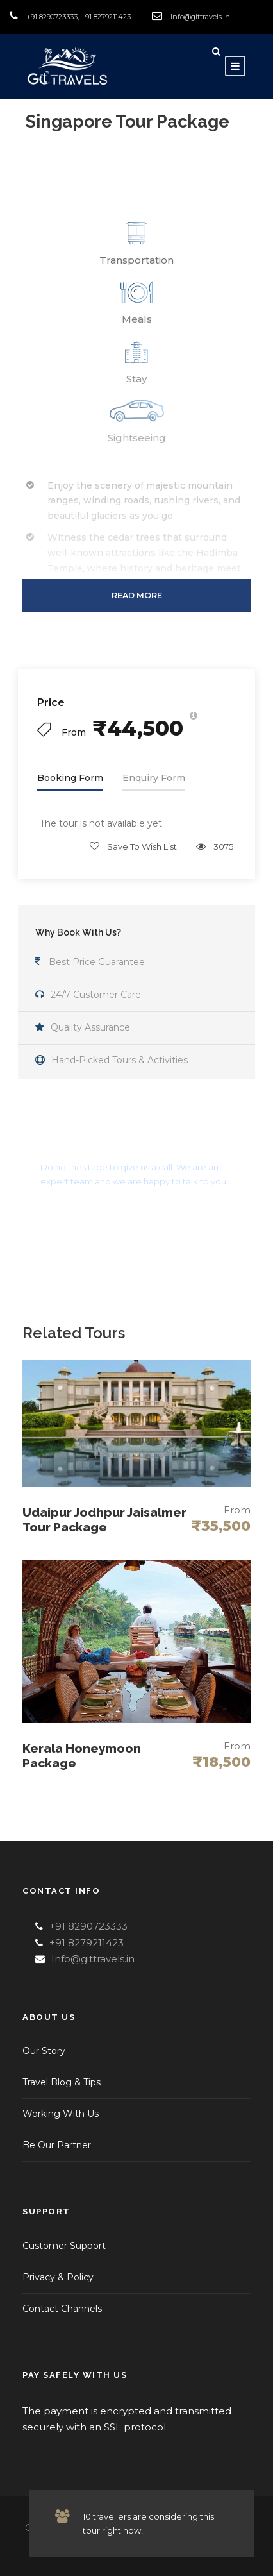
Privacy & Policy (58, 2277)
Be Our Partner (56, 2145)
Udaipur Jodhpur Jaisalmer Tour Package (104, 1519)
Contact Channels (62, 2308)
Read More (137, 595)
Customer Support (64, 2246)
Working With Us (60, 2113)
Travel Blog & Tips (61, 2082)
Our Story (43, 2051)
